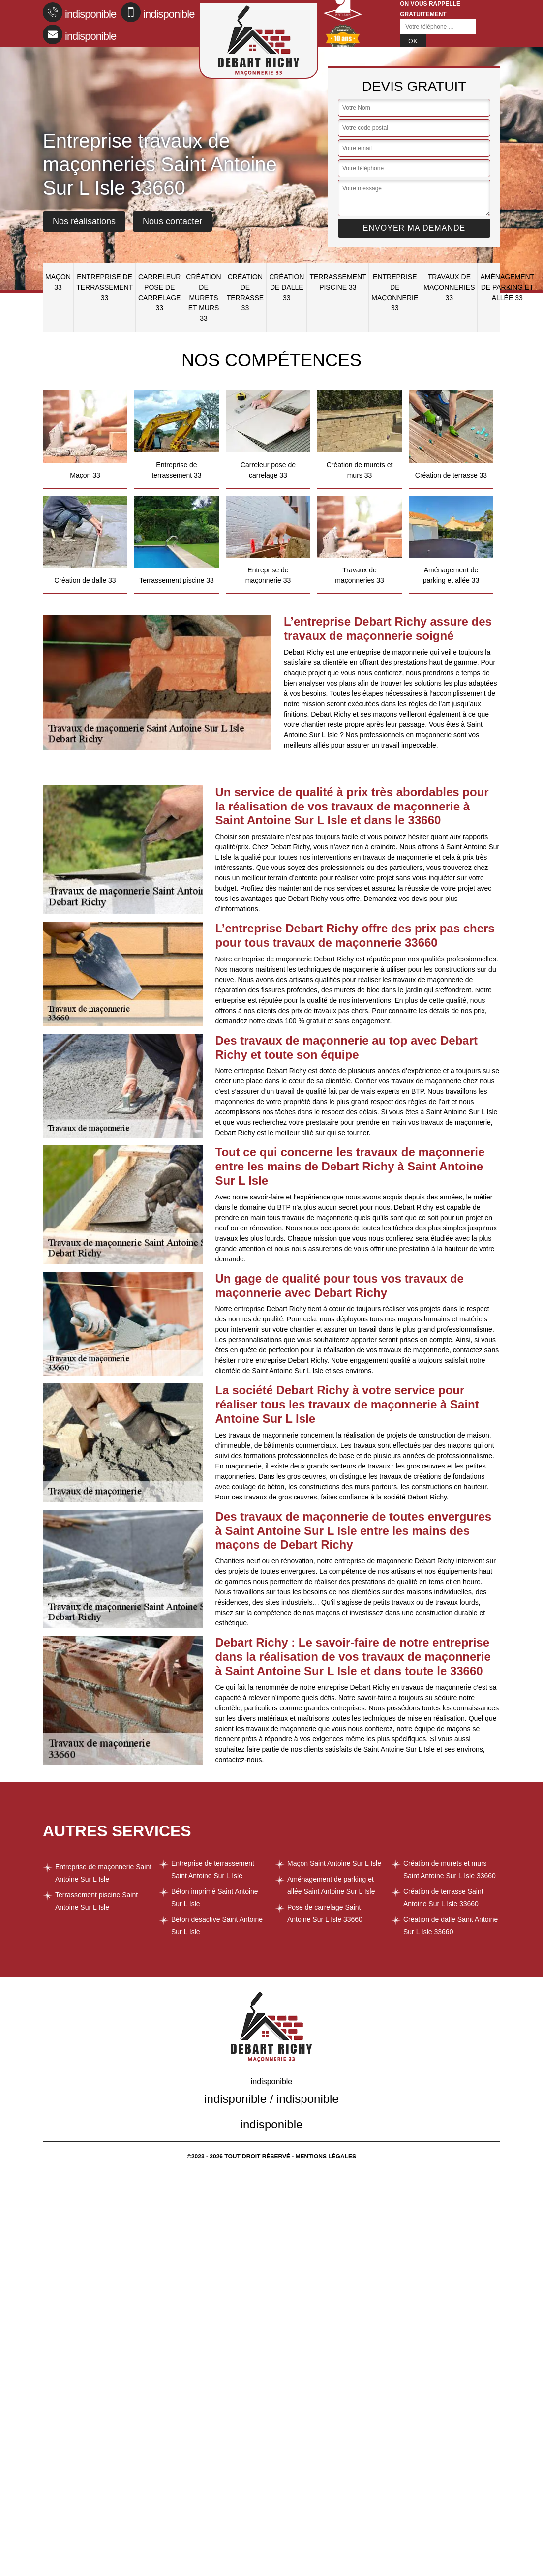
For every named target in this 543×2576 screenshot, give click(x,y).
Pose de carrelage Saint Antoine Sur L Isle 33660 (324, 1913)
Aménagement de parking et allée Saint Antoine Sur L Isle (331, 1885)
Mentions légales (326, 2156)
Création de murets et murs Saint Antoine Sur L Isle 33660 (449, 1869)
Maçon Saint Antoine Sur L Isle (334, 1863)
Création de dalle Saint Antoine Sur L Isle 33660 (450, 1926)
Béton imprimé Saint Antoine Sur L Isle (214, 1897)
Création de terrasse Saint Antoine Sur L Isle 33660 (443, 1897)
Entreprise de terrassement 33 (104, 287)
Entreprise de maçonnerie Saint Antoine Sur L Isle (103, 1873)
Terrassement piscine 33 (337, 282)
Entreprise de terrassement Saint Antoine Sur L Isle (212, 1869)
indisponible (79, 12)
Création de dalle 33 (286, 287)
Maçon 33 (58, 282)
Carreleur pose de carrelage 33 (159, 292)
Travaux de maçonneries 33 (449, 287)
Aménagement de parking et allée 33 (507, 287)
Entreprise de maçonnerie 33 (394, 292)
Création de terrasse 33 (245, 292)
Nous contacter (172, 221)
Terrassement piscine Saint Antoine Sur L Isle (96, 1901)
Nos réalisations (84, 221)
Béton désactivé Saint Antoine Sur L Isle (217, 1926)
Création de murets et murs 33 (203, 297)
